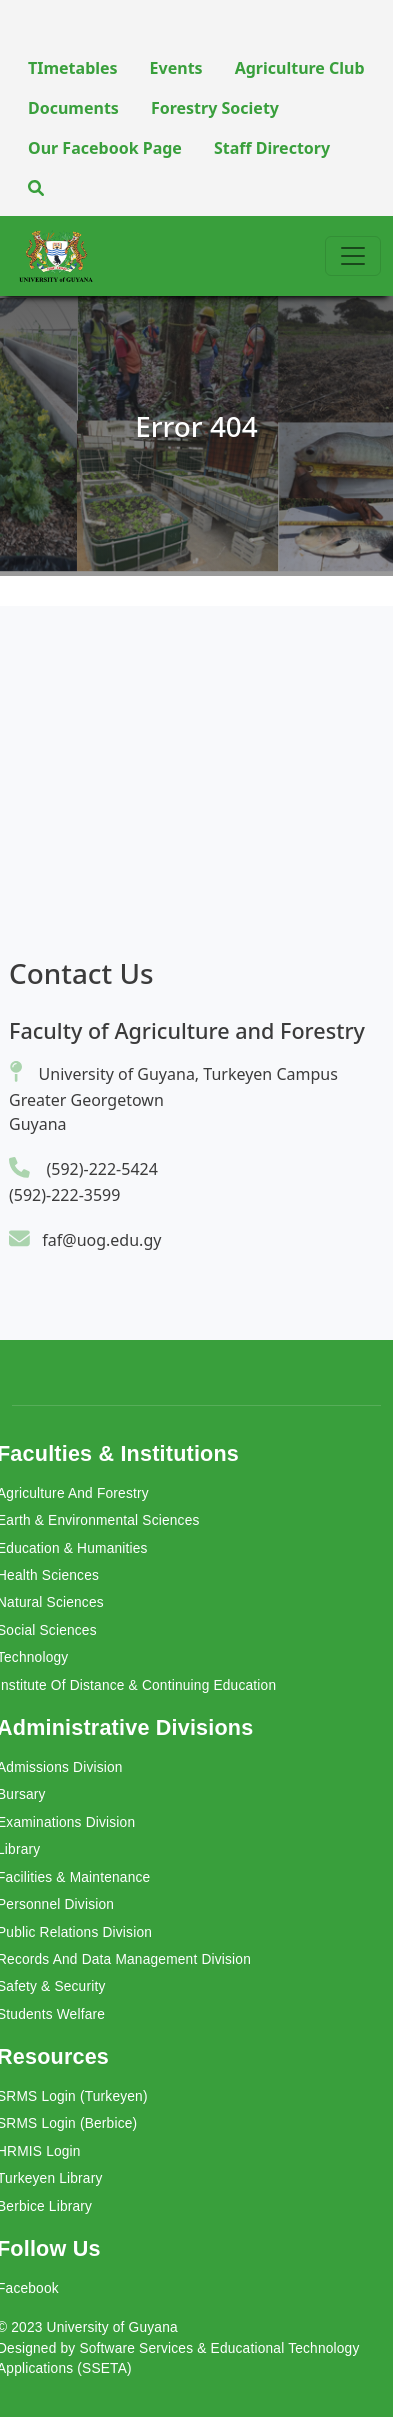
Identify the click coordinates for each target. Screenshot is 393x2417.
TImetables (73, 68)
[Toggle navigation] (353, 256)
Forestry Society (215, 108)
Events (176, 68)
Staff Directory (272, 148)
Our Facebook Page (105, 148)
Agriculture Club (300, 68)
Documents (73, 108)
